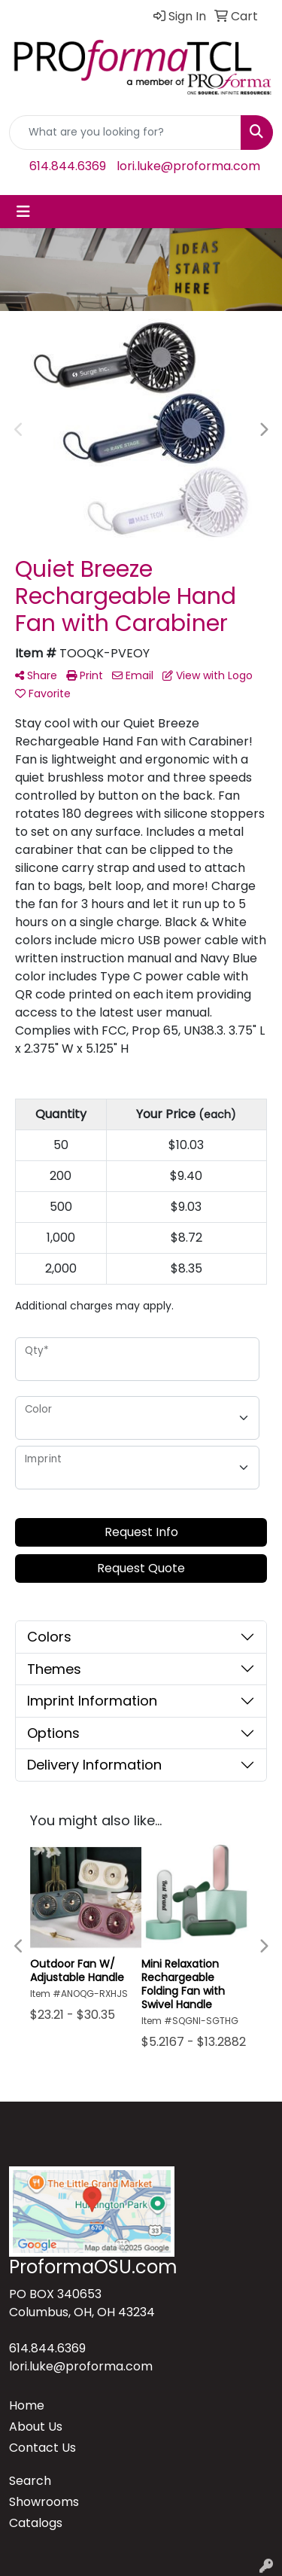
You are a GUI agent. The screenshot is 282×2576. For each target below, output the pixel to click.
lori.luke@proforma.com (188, 166)
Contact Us (42, 2447)
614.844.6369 (67, 166)
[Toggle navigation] (23, 211)
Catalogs (35, 2523)
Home (26, 2405)
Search (30, 2480)
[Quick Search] (125, 132)
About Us (35, 2426)
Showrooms (44, 2501)
